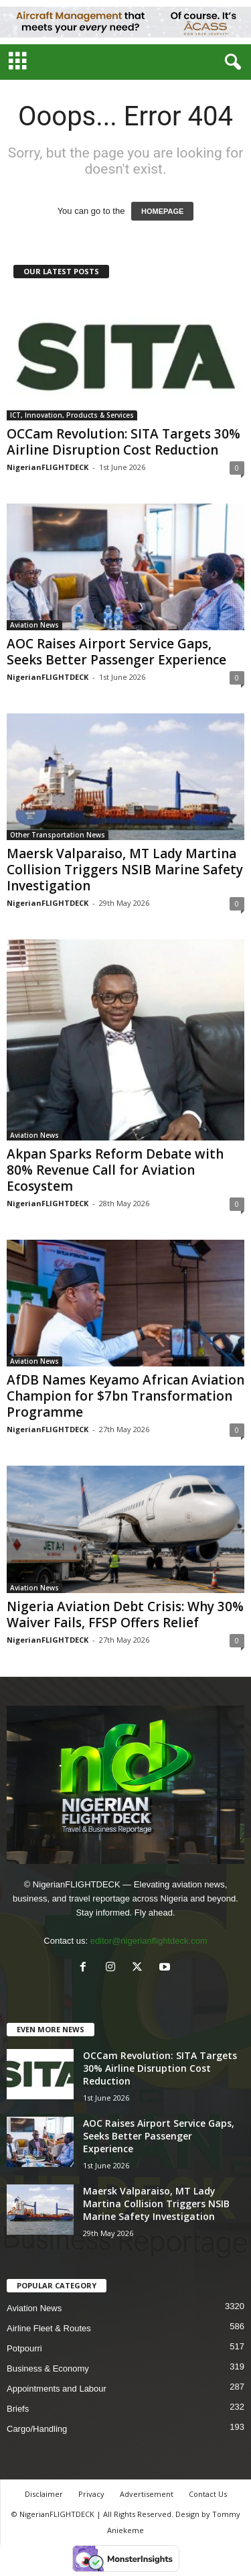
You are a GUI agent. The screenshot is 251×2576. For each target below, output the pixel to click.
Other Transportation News (57, 834)
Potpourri (24, 2348)
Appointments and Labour (56, 2389)
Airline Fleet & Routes (49, 2328)
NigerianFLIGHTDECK (47, 467)
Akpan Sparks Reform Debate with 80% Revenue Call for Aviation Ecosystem (115, 1170)
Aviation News (34, 625)
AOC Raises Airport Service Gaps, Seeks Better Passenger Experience (116, 651)
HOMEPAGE (162, 211)
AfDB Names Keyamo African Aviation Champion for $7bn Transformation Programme (125, 1396)
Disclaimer (44, 2494)
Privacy (91, 2494)
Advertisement (146, 2494)
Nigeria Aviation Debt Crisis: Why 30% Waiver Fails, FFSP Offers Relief (125, 1614)
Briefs (18, 2409)
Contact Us (208, 2494)
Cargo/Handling (37, 2429)
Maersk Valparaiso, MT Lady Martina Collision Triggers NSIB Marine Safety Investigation (125, 869)
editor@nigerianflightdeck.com (148, 1941)
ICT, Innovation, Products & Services (72, 415)
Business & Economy (48, 2368)
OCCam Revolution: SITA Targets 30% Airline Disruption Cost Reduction (123, 442)
